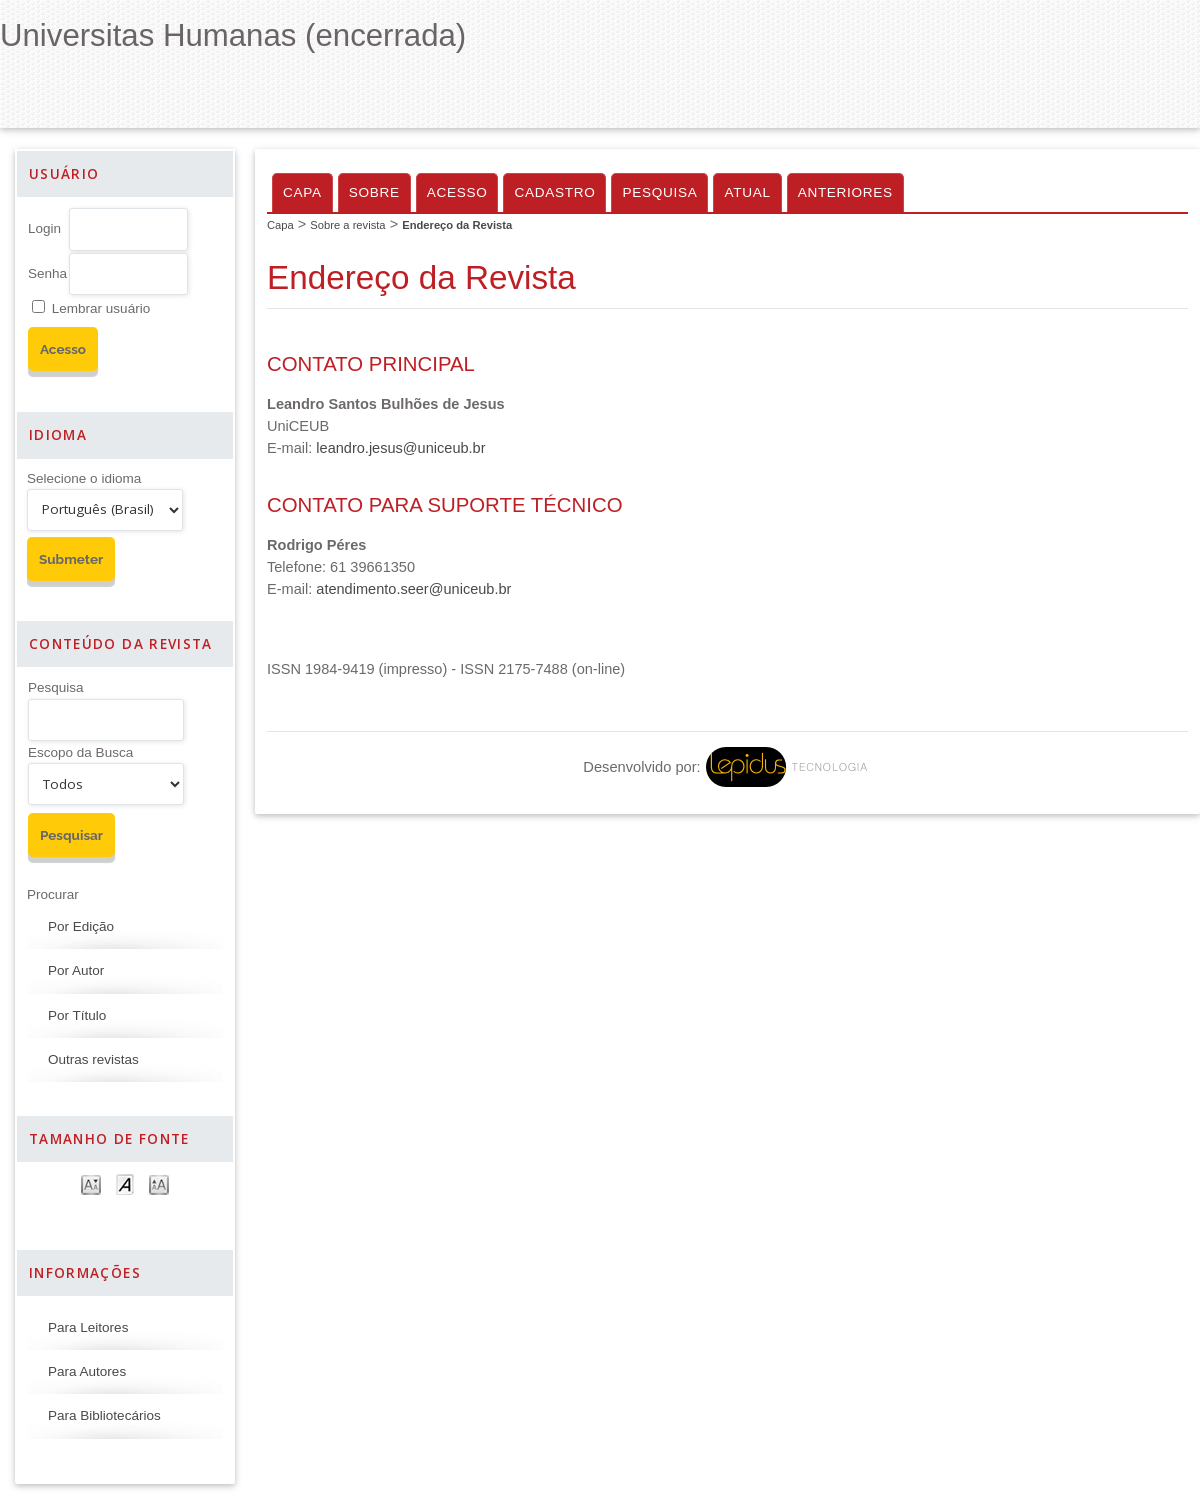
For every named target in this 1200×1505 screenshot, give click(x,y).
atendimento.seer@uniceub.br (413, 589)
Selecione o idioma (84, 478)
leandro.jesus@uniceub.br (400, 448)
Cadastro (554, 192)
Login (44, 228)
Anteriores (845, 192)
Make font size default (125, 1183)
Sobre (374, 192)
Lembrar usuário (101, 308)
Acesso (457, 192)
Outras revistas (93, 1059)
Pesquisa (56, 687)
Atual (747, 192)
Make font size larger (159, 1183)
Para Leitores (88, 1327)
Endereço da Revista (457, 225)
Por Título (77, 1015)
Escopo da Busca (80, 752)
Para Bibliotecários (104, 1415)
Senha (47, 273)
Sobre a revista (347, 225)
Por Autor (76, 970)
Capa (302, 192)
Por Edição (81, 926)
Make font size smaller (91, 1183)
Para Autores (87, 1371)
